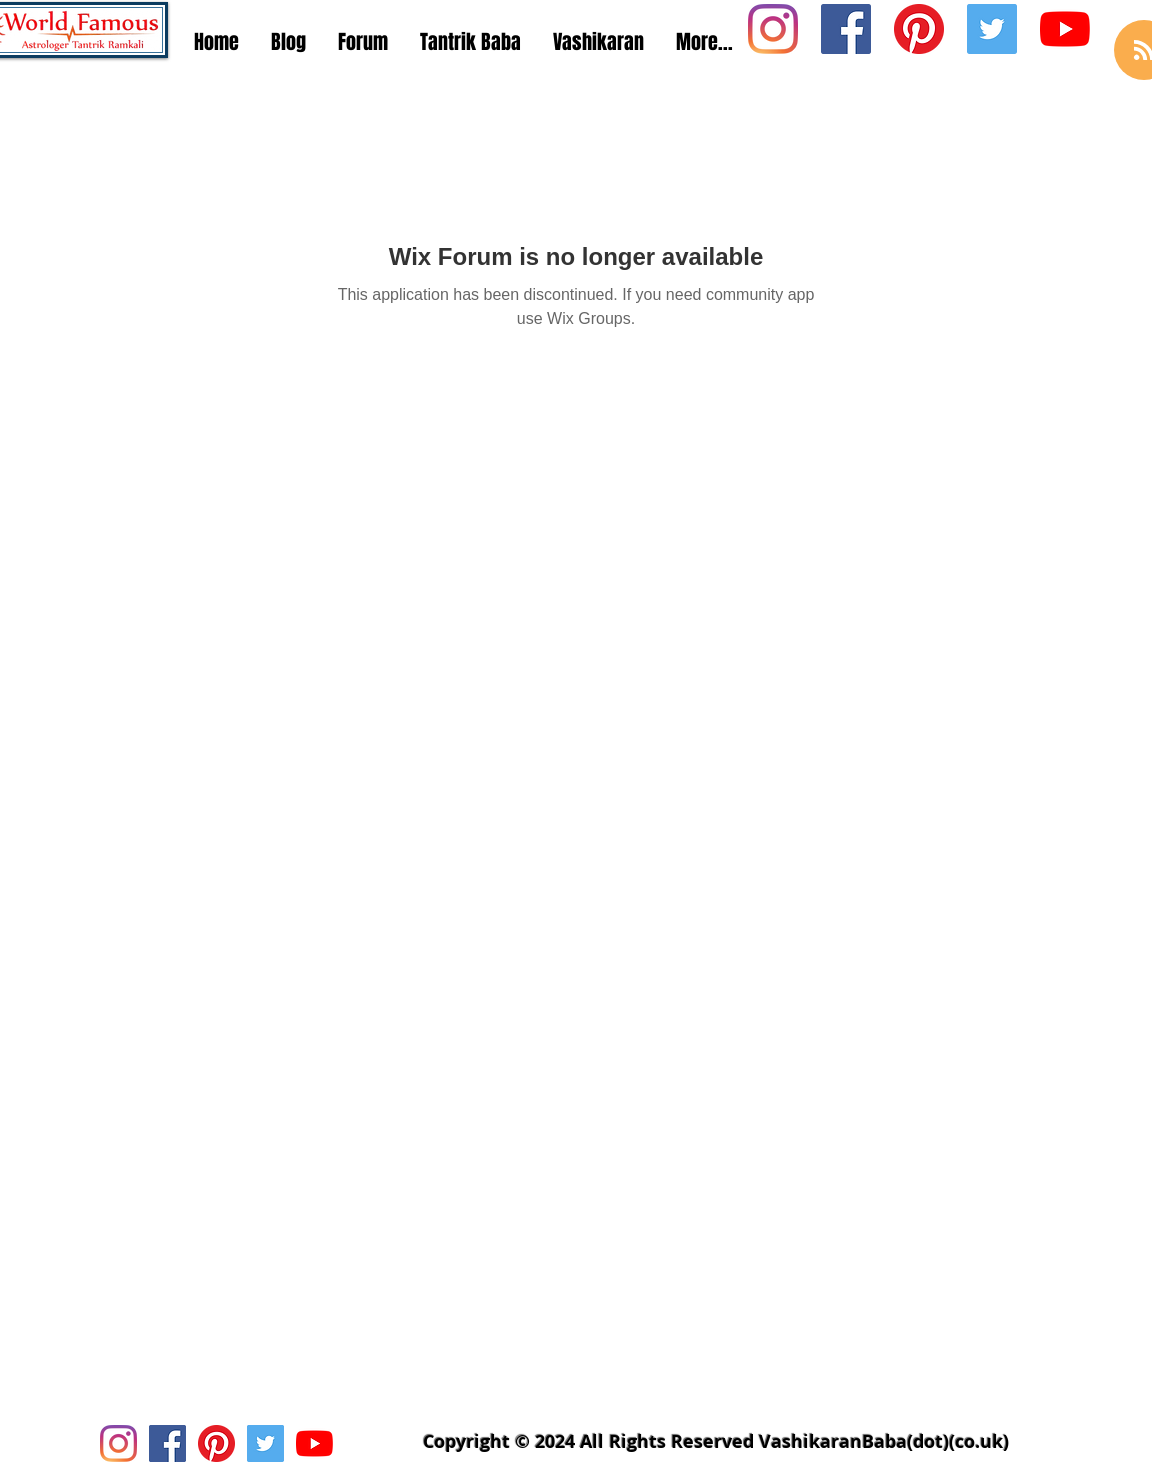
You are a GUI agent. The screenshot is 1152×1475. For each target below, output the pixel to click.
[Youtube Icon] (1065, 29)
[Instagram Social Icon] (773, 29)
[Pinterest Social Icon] (919, 29)
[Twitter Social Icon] (992, 29)
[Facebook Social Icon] (846, 29)
